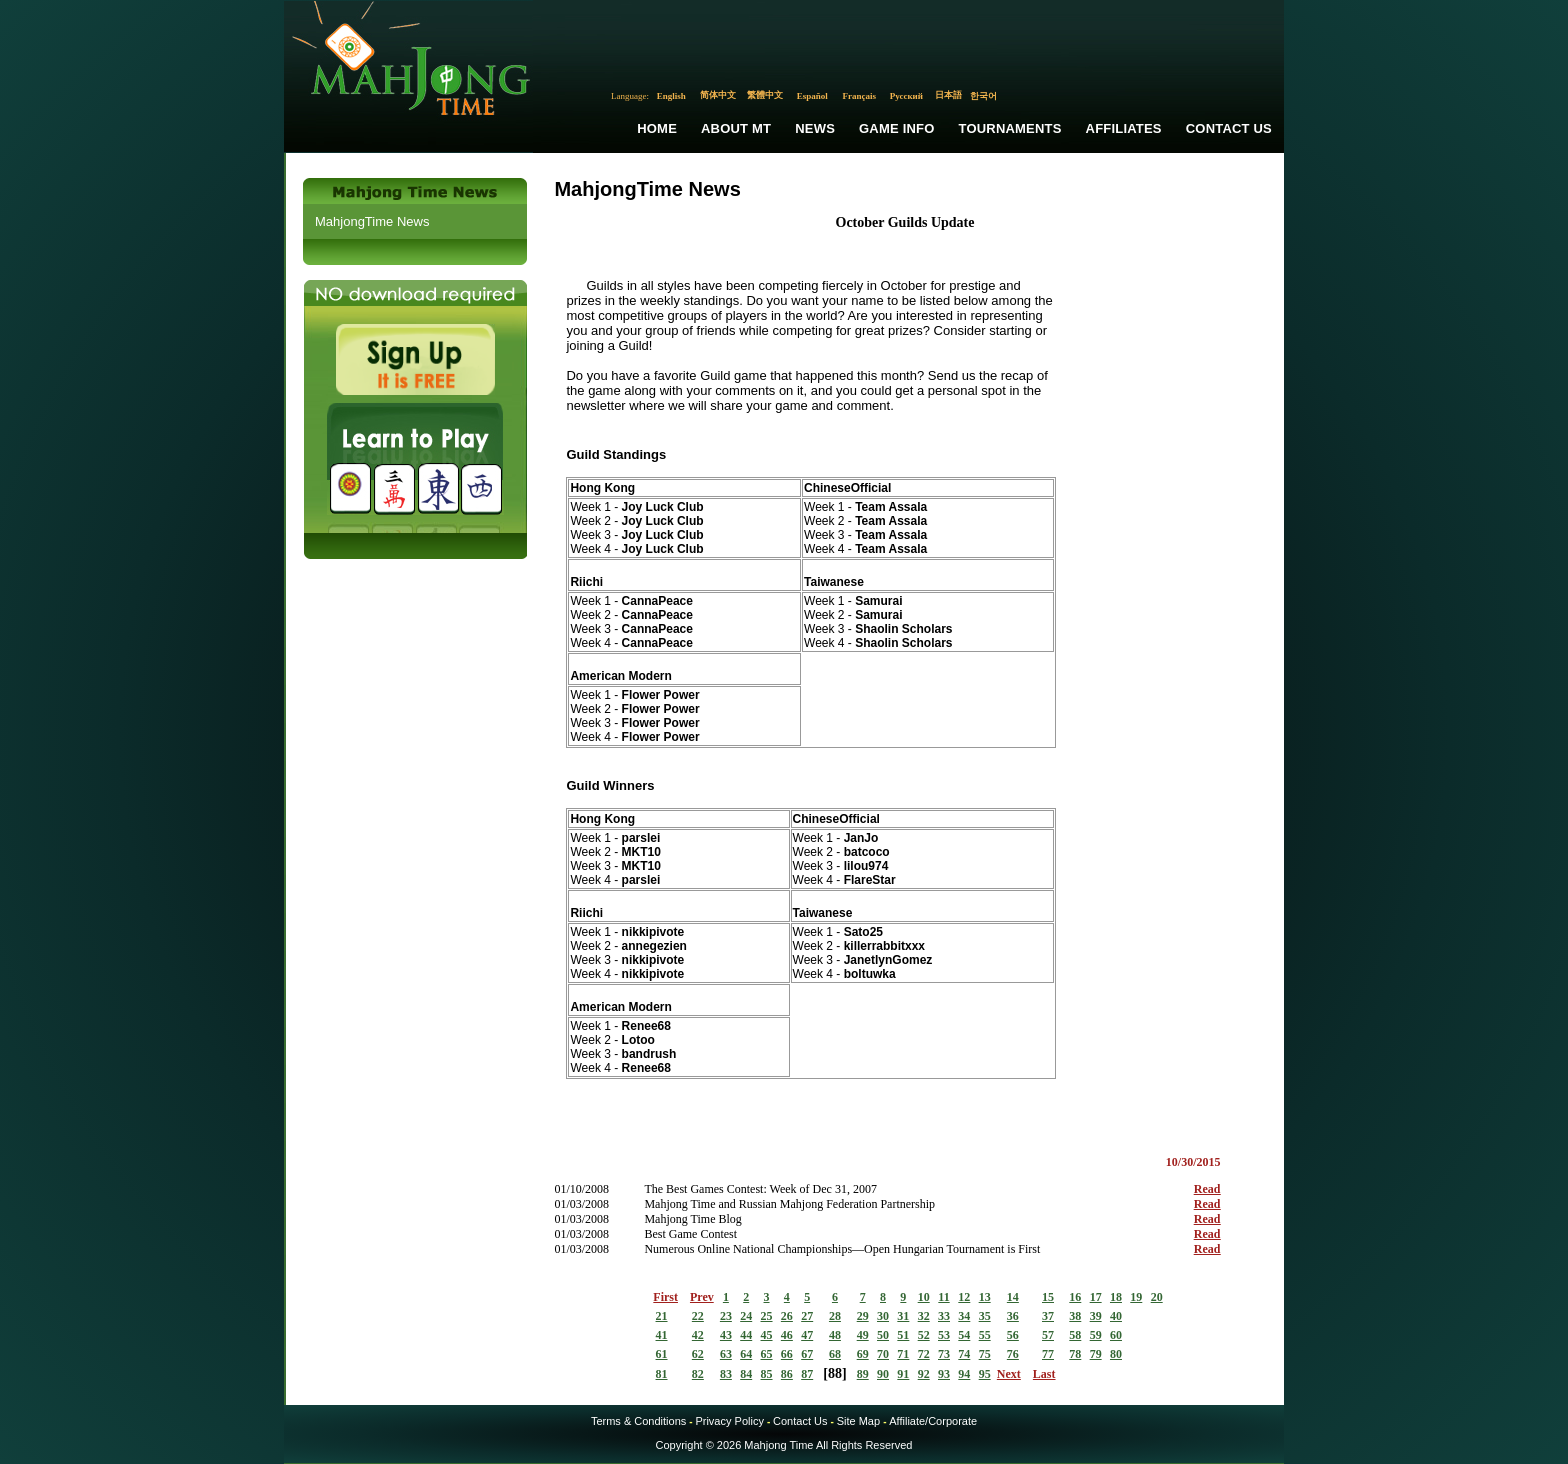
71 (903, 1354)
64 (746, 1354)
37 (1048, 1316)
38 (1075, 1316)
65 (767, 1354)
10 (924, 1297)
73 (944, 1354)
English (671, 96)
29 (863, 1316)
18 (1116, 1297)
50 (883, 1335)
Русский (906, 96)
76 (1013, 1354)
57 (1048, 1335)
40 (1116, 1316)
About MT (736, 128)
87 (807, 1374)
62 (698, 1354)
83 (726, 1374)
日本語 (948, 95)
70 (883, 1354)
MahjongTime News (372, 221)
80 (1116, 1354)
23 (726, 1316)
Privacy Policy (729, 1421)
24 (746, 1316)
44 (746, 1335)
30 (883, 1316)
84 (746, 1374)
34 (964, 1316)
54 (964, 1335)
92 (924, 1374)
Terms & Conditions (638, 1421)
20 (1157, 1297)
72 (924, 1354)
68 (835, 1354)
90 (883, 1374)
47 (807, 1335)
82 (698, 1374)
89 (863, 1374)
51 (903, 1335)
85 (767, 1374)
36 (1013, 1316)
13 (985, 1297)
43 (726, 1335)
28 (835, 1316)
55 (985, 1335)
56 (1013, 1335)
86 (787, 1374)
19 (1136, 1297)
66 (787, 1354)
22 (698, 1316)
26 (787, 1316)
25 (767, 1316)
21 (662, 1316)
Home (657, 128)
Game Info (896, 128)
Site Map (858, 1421)
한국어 (983, 96)
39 (1096, 1316)
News (815, 128)
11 (943, 1297)
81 (662, 1374)
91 (903, 1374)
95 (985, 1374)
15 (1048, 1297)
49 (863, 1335)
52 (924, 1335)
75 (985, 1354)
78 (1075, 1354)
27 (807, 1316)
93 (944, 1374)
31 (903, 1316)
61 (662, 1354)
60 (1116, 1335)
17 (1096, 1297)
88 (835, 1373)
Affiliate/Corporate (933, 1421)
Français (860, 96)
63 (726, 1354)
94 (964, 1374)
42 (698, 1335)
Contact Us (1229, 128)
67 (807, 1354)
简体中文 (718, 95)
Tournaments (1010, 128)
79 (1096, 1354)
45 (767, 1335)
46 (787, 1335)
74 (964, 1354)
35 (985, 1316)
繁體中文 (765, 95)
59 (1096, 1335)
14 (1013, 1297)
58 (1075, 1335)
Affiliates (1124, 128)
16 (1075, 1297)
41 (662, 1335)
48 (835, 1335)
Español (812, 96)
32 (924, 1316)
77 (1048, 1354)
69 (863, 1354)
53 (944, 1335)
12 (964, 1297)
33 (944, 1316)
